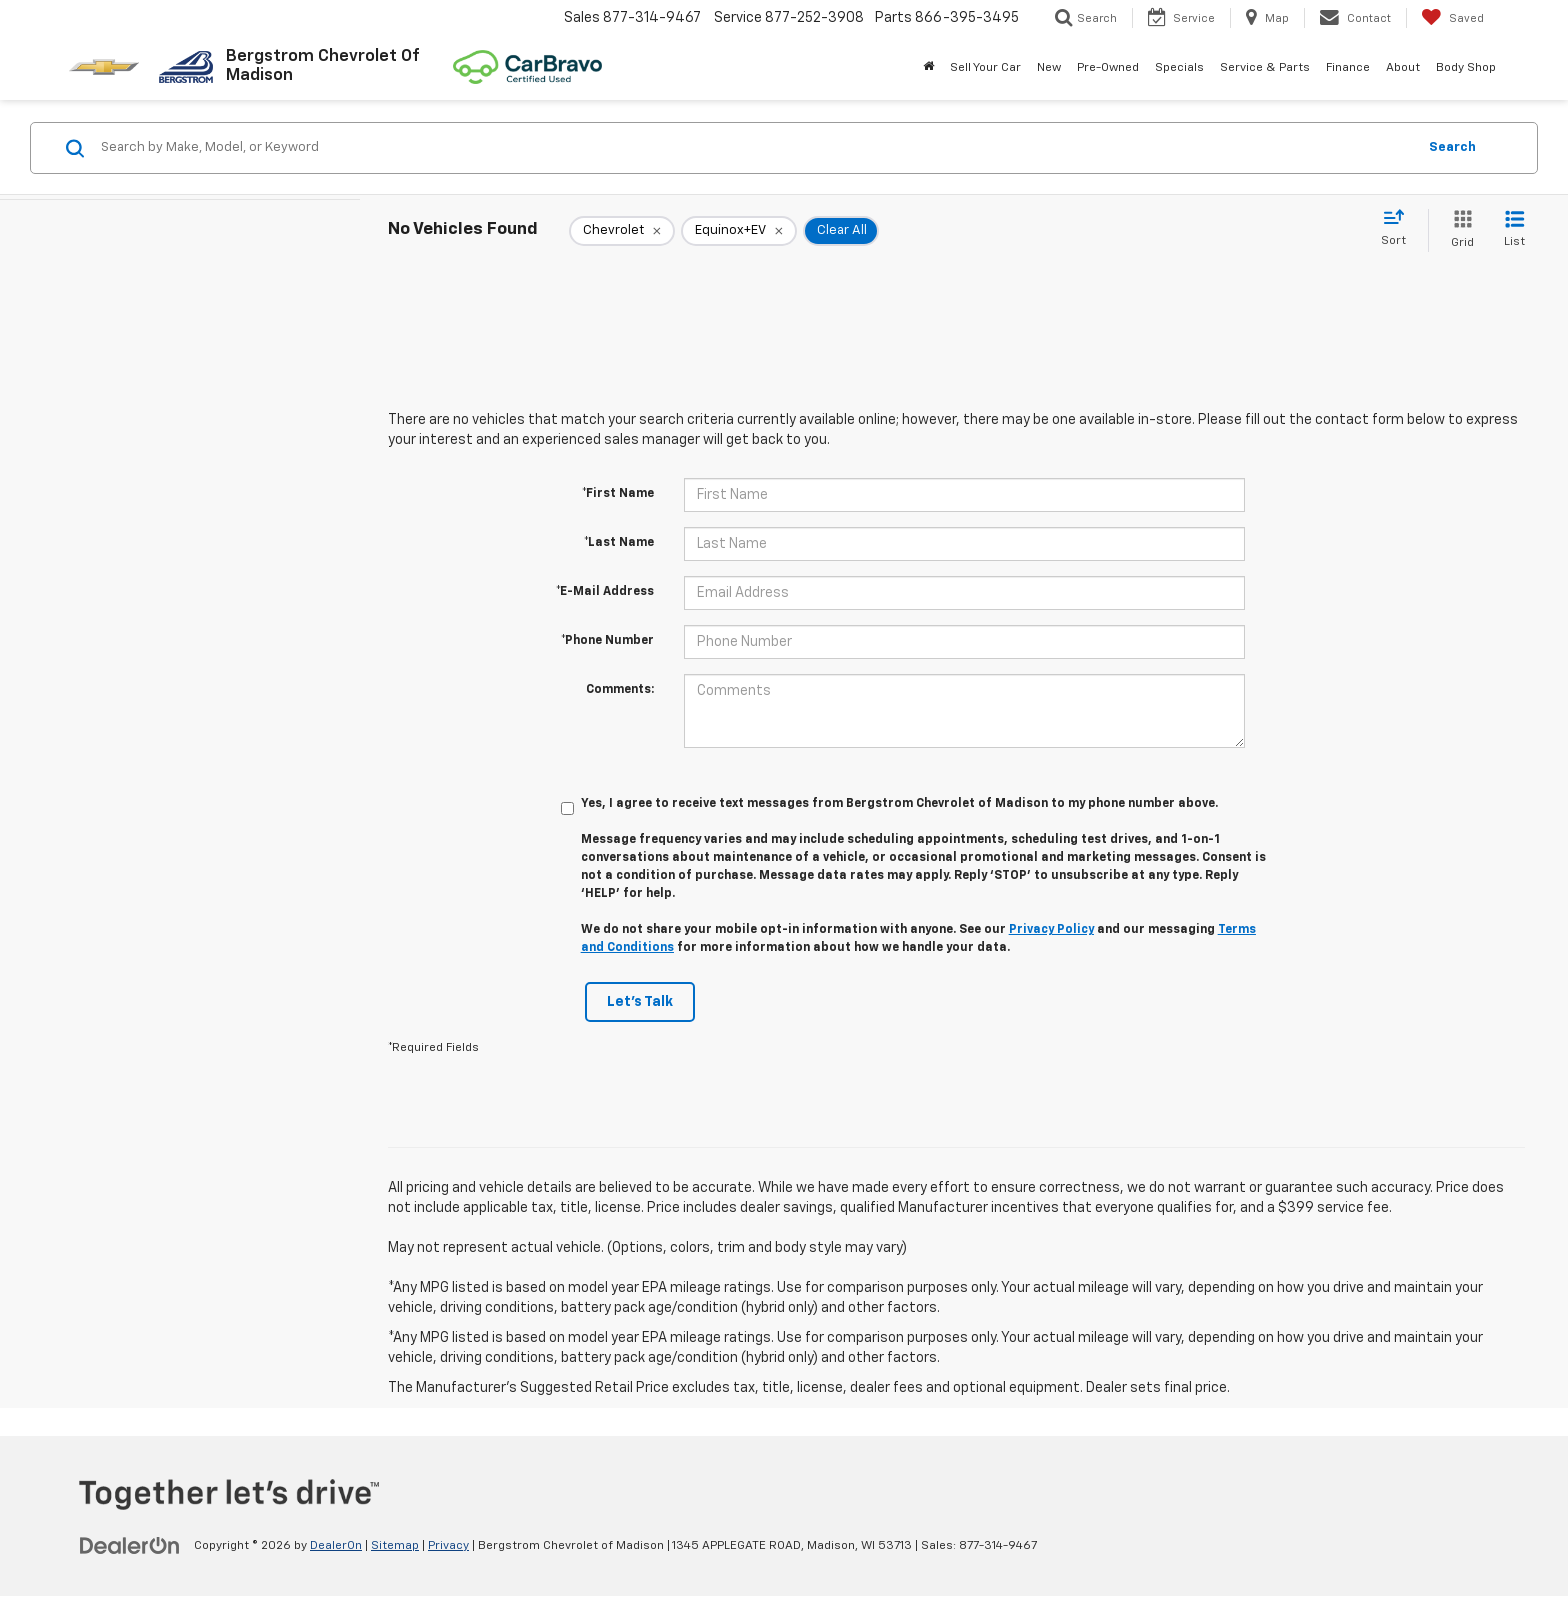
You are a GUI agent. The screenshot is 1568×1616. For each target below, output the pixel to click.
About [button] (1403, 68)
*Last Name (619, 543)
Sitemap (395, 1546)
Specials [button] (1179, 68)
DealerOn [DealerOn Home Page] (336, 1546)
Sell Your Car (985, 68)
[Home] (928, 68)
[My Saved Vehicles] (1452, 18)
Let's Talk (640, 1002)
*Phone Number (607, 641)
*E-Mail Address (605, 592)
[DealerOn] (130, 1545)
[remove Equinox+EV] (739, 231)
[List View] (1514, 230)
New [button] (1049, 68)
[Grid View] (1458, 230)
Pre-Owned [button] (1108, 68)
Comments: (620, 690)
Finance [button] (1348, 68)
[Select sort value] (1399, 229)
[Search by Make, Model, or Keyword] (755, 148)
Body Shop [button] (1466, 68)
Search (1452, 147)
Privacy (448, 1546)
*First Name (618, 494)
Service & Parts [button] (1265, 68)
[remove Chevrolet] (622, 231)
